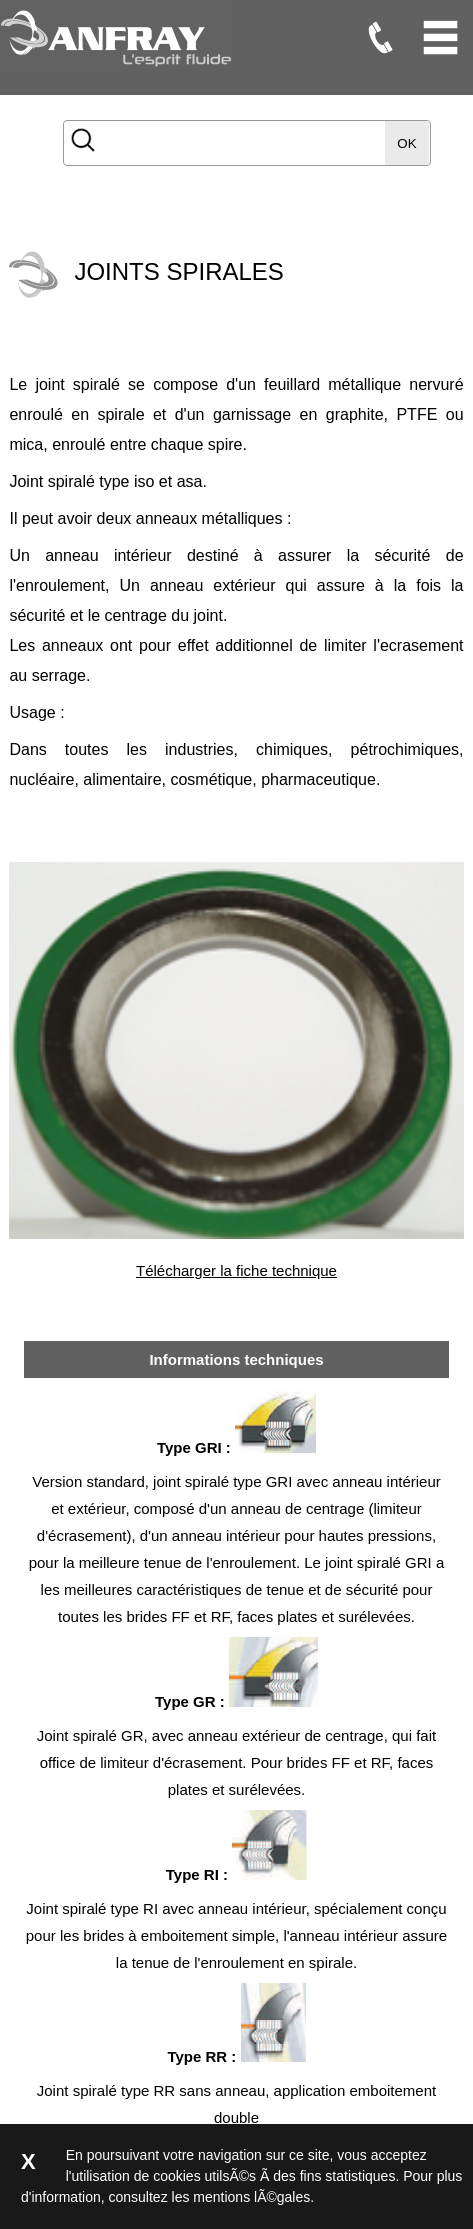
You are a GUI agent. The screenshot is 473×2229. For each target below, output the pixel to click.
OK (406, 143)
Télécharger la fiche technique (236, 1270)
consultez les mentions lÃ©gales (210, 2197)
